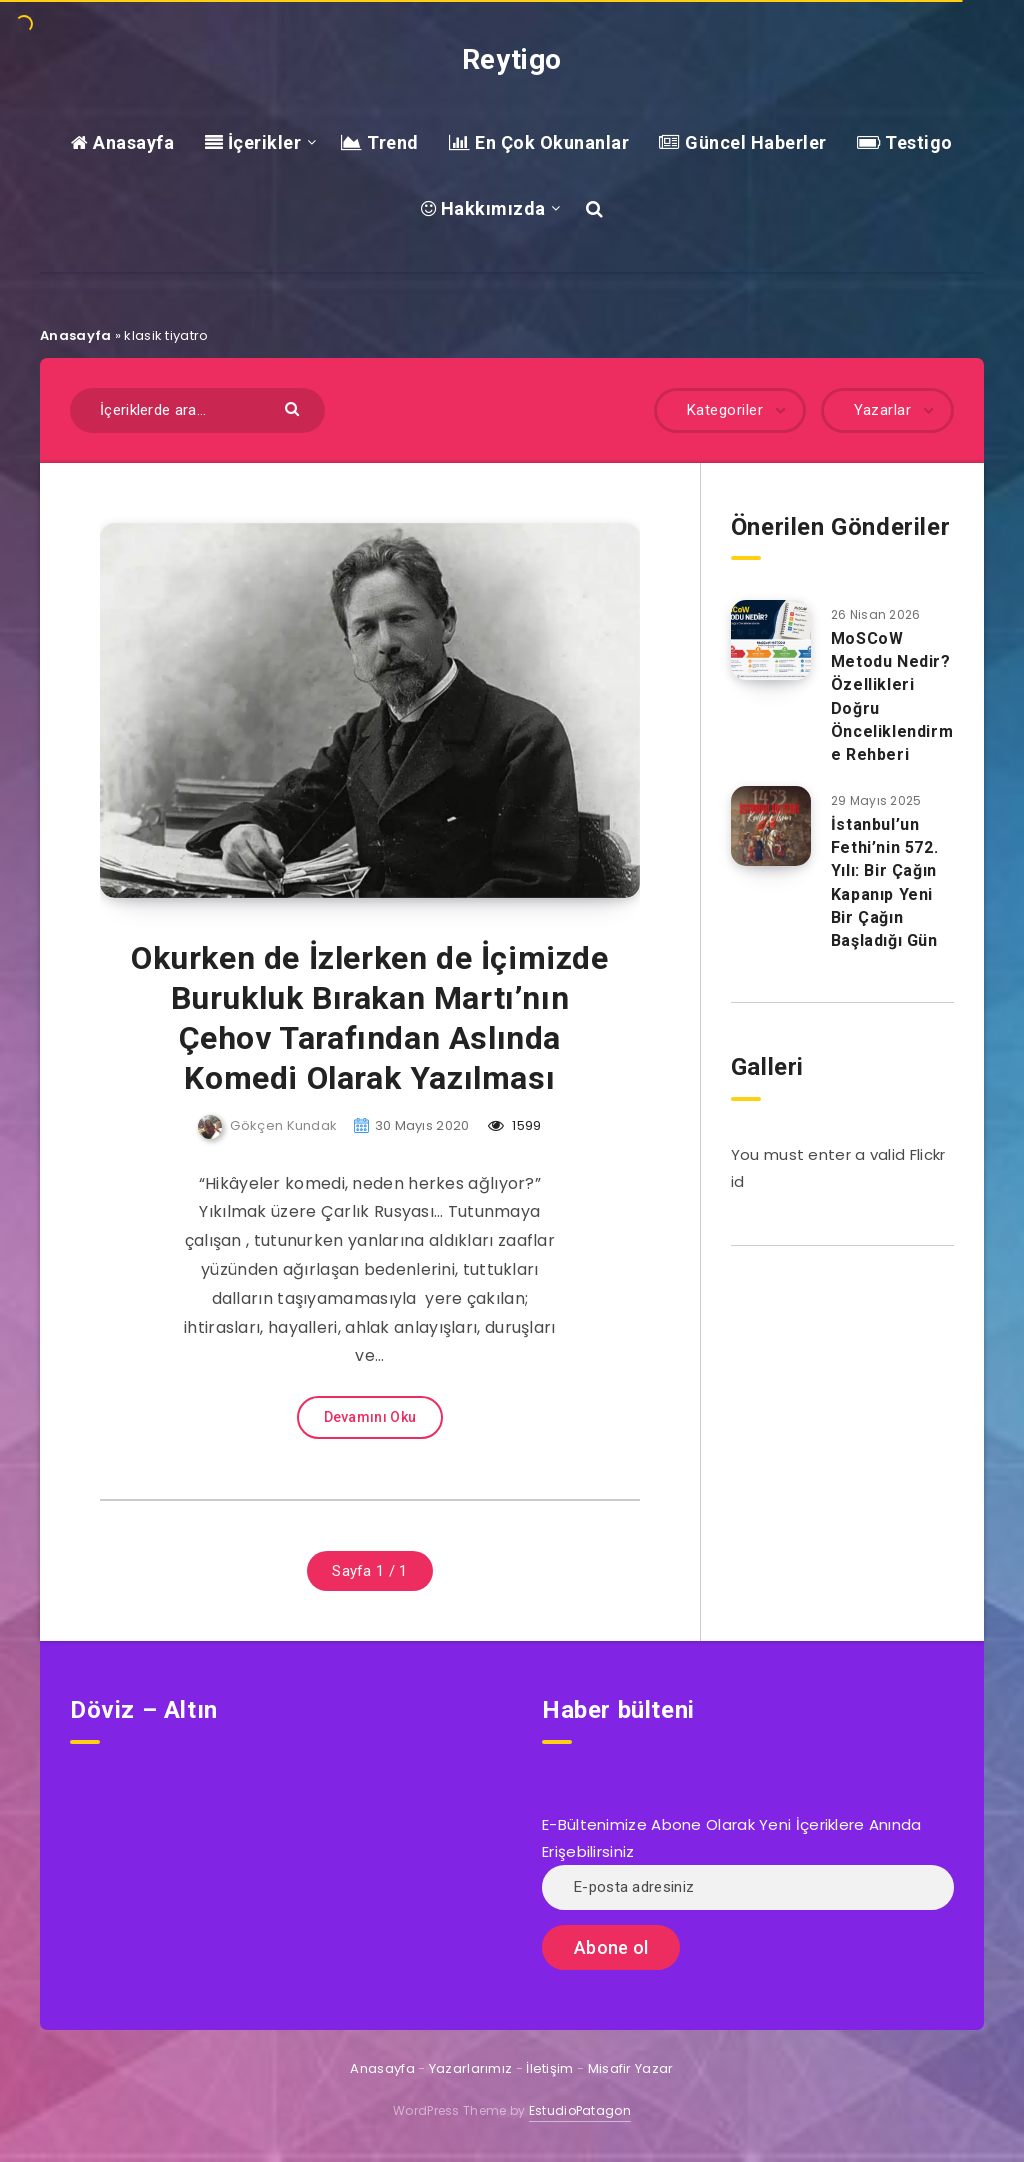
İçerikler (253, 142)
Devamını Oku (370, 1417)
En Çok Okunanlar (539, 142)
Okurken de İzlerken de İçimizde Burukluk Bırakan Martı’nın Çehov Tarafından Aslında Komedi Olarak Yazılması (370, 1018)
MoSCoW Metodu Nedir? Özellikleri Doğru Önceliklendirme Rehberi (892, 696)
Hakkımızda (483, 208)
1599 (515, 1125)
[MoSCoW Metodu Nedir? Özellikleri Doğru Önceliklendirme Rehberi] (771, 640)
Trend (380, 142)
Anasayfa (122, 142)
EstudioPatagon (580, 2110)
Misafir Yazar (631, 2068)
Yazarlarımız (471, 2068)
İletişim (549, 2068)
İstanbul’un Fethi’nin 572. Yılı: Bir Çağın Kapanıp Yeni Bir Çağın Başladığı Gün (884, 882)
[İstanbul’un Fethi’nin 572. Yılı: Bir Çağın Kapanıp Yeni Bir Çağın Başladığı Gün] (771, 826)
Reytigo (512, 59)
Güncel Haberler (743, 142)
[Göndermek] (294, 407)
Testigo (905, 142)
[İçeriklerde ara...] (197, 410)
